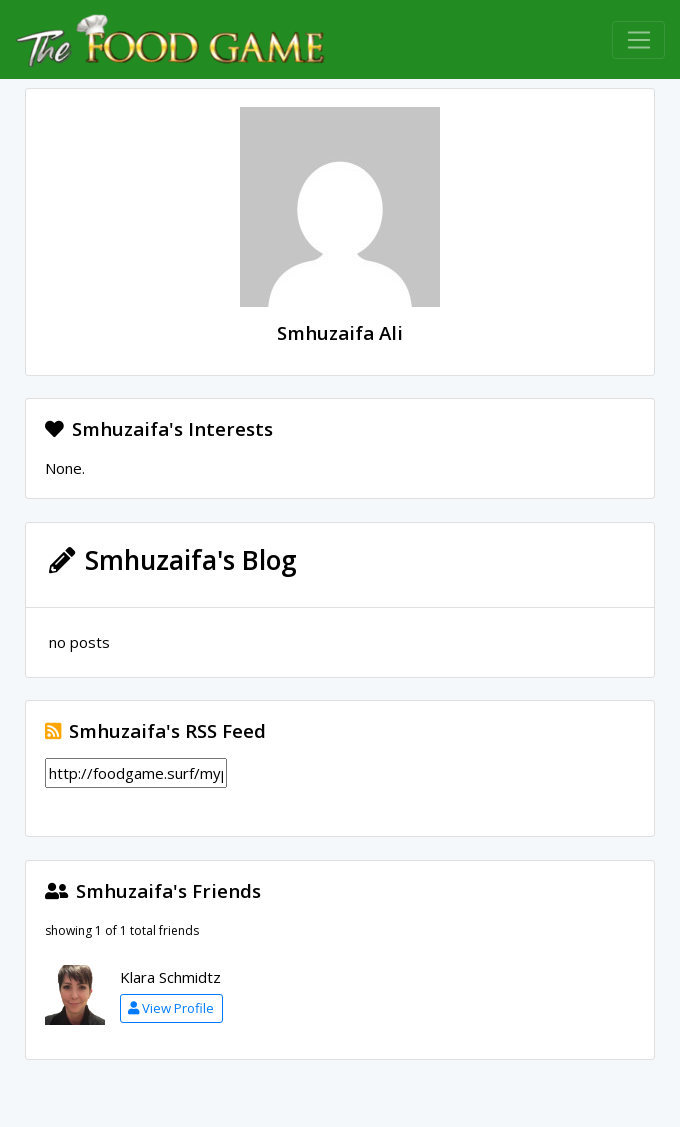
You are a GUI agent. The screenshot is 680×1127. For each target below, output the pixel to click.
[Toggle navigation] (638, 40)
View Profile (171, 1008)
